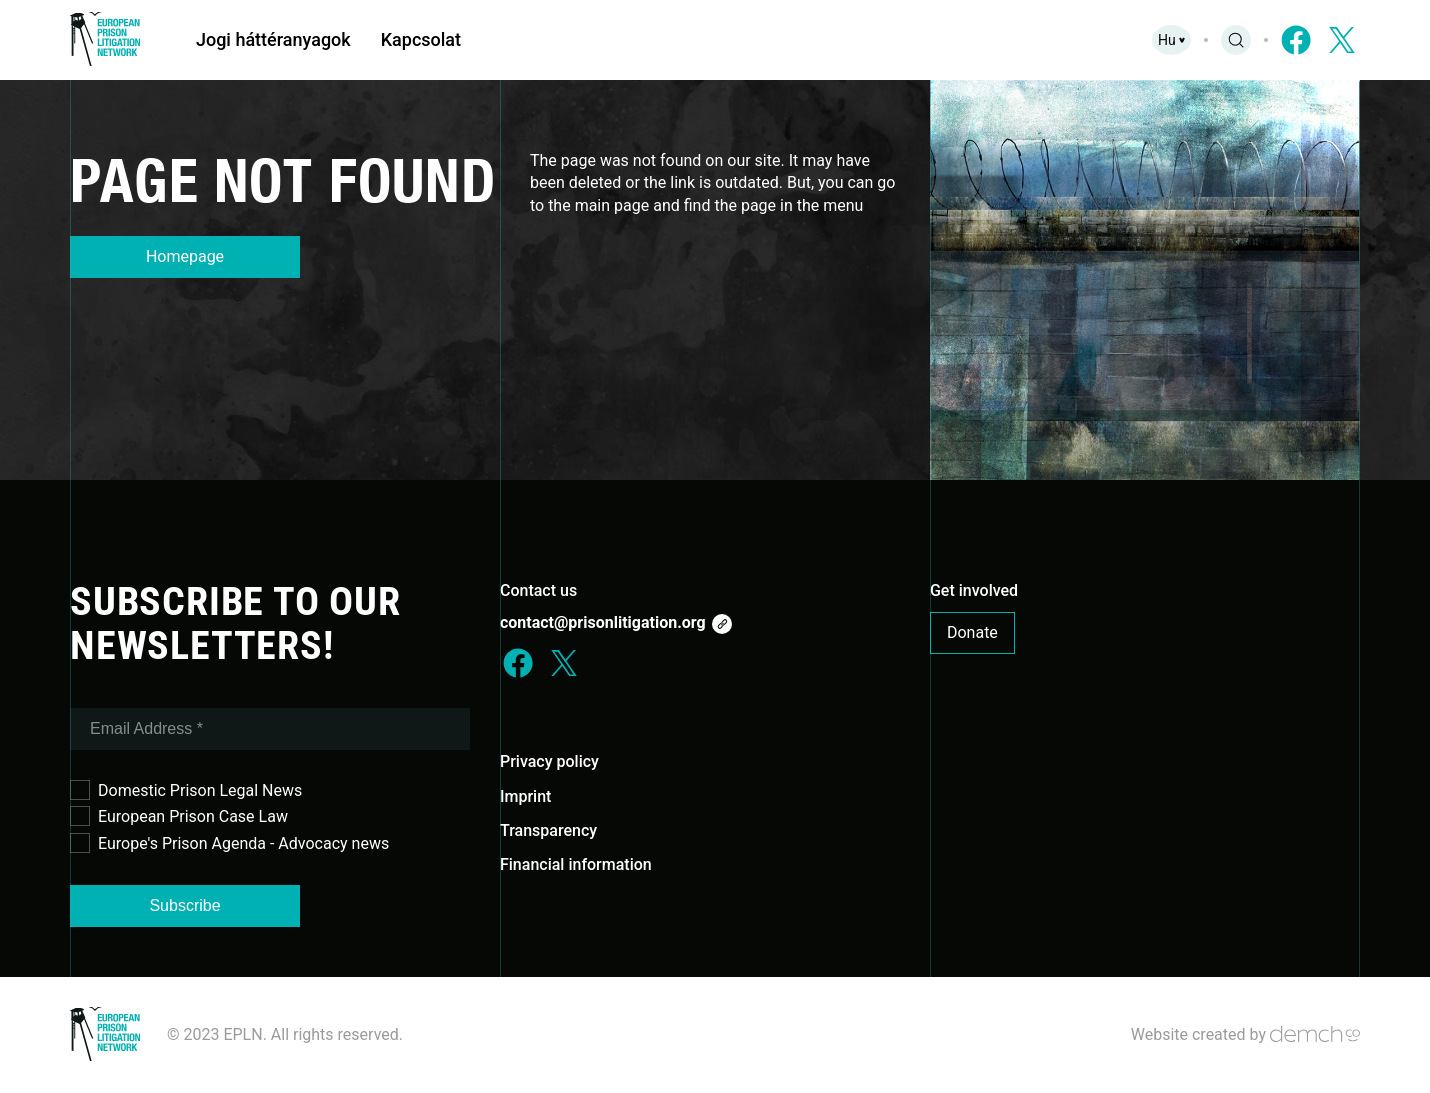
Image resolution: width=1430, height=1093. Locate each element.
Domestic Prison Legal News (186, 790)
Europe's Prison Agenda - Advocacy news (229, 843)
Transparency (548, 830)
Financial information (576, 864)
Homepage (185, 256)
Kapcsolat (421, 39)
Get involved (974, 590)
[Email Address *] (270, 729)
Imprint (525, 796)
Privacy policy (549, 761)
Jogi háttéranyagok (273, 39)
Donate (972, 632)
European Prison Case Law (179, 816)
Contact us (538, 590)
